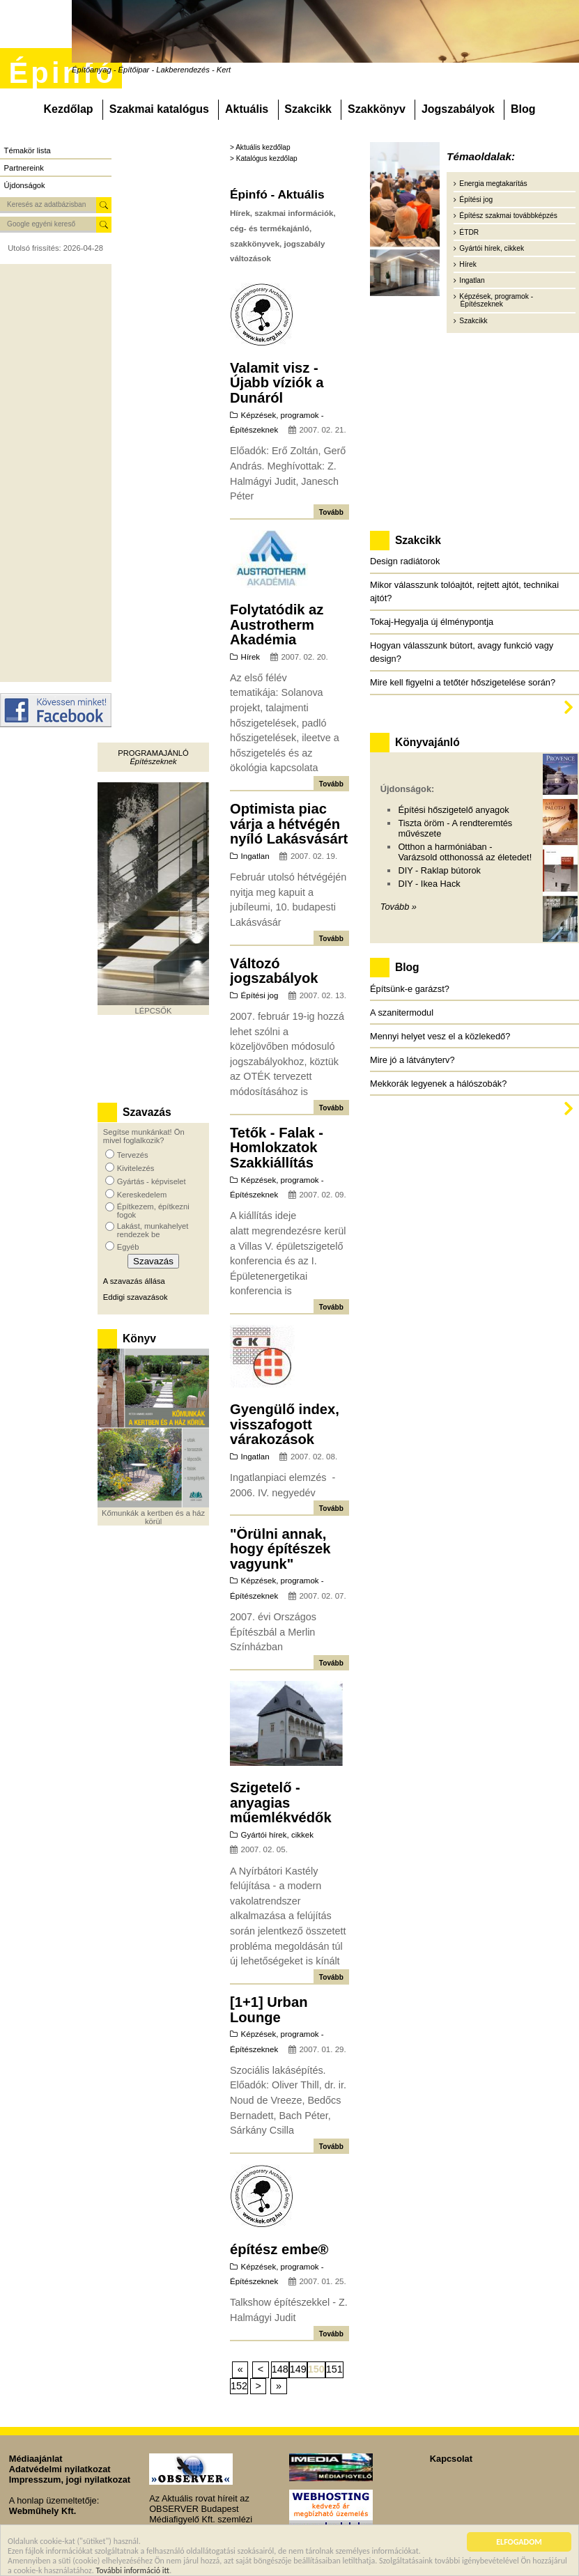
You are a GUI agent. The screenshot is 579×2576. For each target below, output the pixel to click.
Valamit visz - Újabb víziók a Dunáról (276, 382)
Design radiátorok (405, 561)
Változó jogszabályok (274, 971)
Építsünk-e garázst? (409, 989)
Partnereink (24, 168)
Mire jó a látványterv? (412, 1060)
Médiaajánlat (36, 2458)
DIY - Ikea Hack (429, 883)
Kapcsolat (451, 2458)
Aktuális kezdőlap (263, 147)
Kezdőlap (68, 109)
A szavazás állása (134, 1281)
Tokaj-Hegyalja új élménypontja (431, 621)
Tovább (331, 512)
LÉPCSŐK (153, 1011)
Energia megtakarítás (493, 183)
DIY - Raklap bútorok (439, 870)
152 (239, 2385)
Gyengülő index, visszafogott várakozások (284, 1424)
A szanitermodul (401, 1012)
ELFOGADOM (519, 2542)
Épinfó (62, 72)
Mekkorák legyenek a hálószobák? (438, 1083)
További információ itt (133, 2570)
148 (280, 2369)
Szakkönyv (377, 109)
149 (298, 2369)
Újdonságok (24, 185)
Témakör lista (27, 150)
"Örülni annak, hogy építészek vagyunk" (280, 1549)
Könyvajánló (427, 742)
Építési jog (260, 995)
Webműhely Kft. (42, 2511)
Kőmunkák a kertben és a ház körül (153, 1517)
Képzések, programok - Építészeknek (496, 300)
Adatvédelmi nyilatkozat (60, 2469)
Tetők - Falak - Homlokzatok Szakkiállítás (276, 1147)
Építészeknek (153, 761)
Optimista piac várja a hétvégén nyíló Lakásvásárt (289, 823)
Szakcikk (308, 109)
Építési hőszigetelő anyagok (453, 810)
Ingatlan (255, 856)
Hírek (251, 657)
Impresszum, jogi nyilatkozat (69, 2479)
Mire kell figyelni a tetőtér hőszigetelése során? (462, 682)
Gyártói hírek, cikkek (277, 1835)
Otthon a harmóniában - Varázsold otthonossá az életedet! (465, 851)
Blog (523, 109)
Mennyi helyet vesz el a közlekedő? (440, 1036)
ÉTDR (469, 232)
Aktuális (246, 109)
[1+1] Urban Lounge (268, 2009)
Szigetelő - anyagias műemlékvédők (281, 1802)
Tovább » (398, 906)
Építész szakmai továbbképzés (508, 215)
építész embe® (279, 2249)
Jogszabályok (458, 109)
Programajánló (153, 753)
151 (334, 2369)
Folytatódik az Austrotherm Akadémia (276, 624)
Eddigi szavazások (135, 1297)
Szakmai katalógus (159, 109)
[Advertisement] (55, 473)
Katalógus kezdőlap (267, 158)
